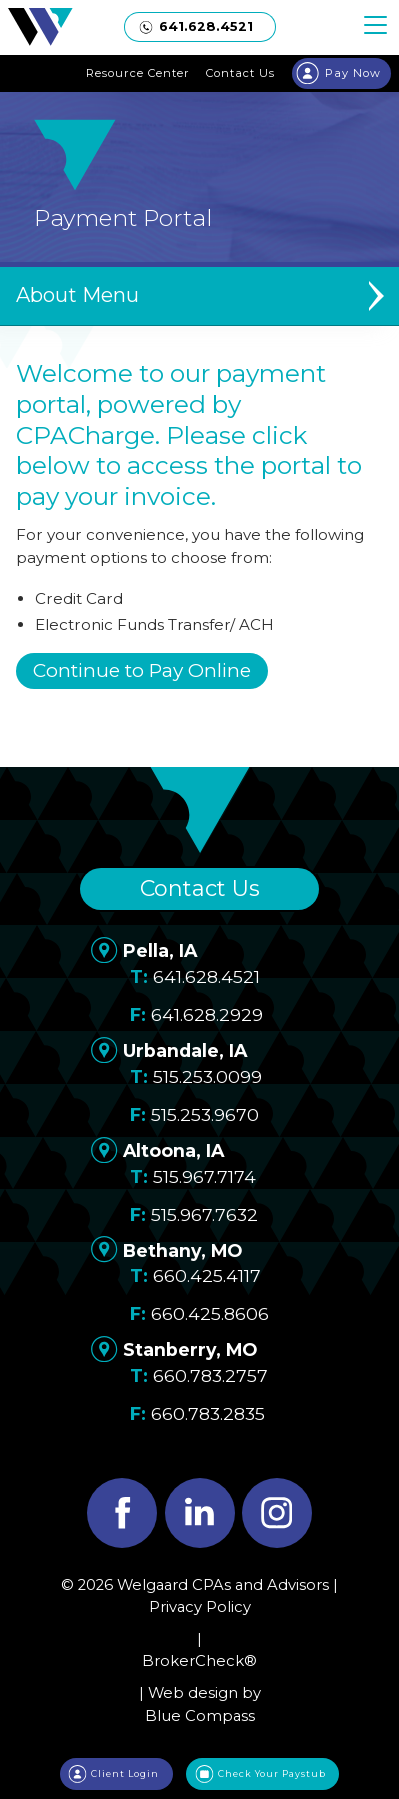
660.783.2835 (208, 1413)
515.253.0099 (207, 1076)
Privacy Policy (200, 1607)
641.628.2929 (207, 1014)
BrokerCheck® (199, 1661)
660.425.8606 (210, 1313)
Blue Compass (200, 1716)
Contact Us (200, 888)
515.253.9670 (205, 1114)
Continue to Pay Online (142, 670)
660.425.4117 (207, 1275)
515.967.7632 (204, 1214)
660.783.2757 (210, 1375)
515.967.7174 (204, 1176)
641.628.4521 (206, 976)
